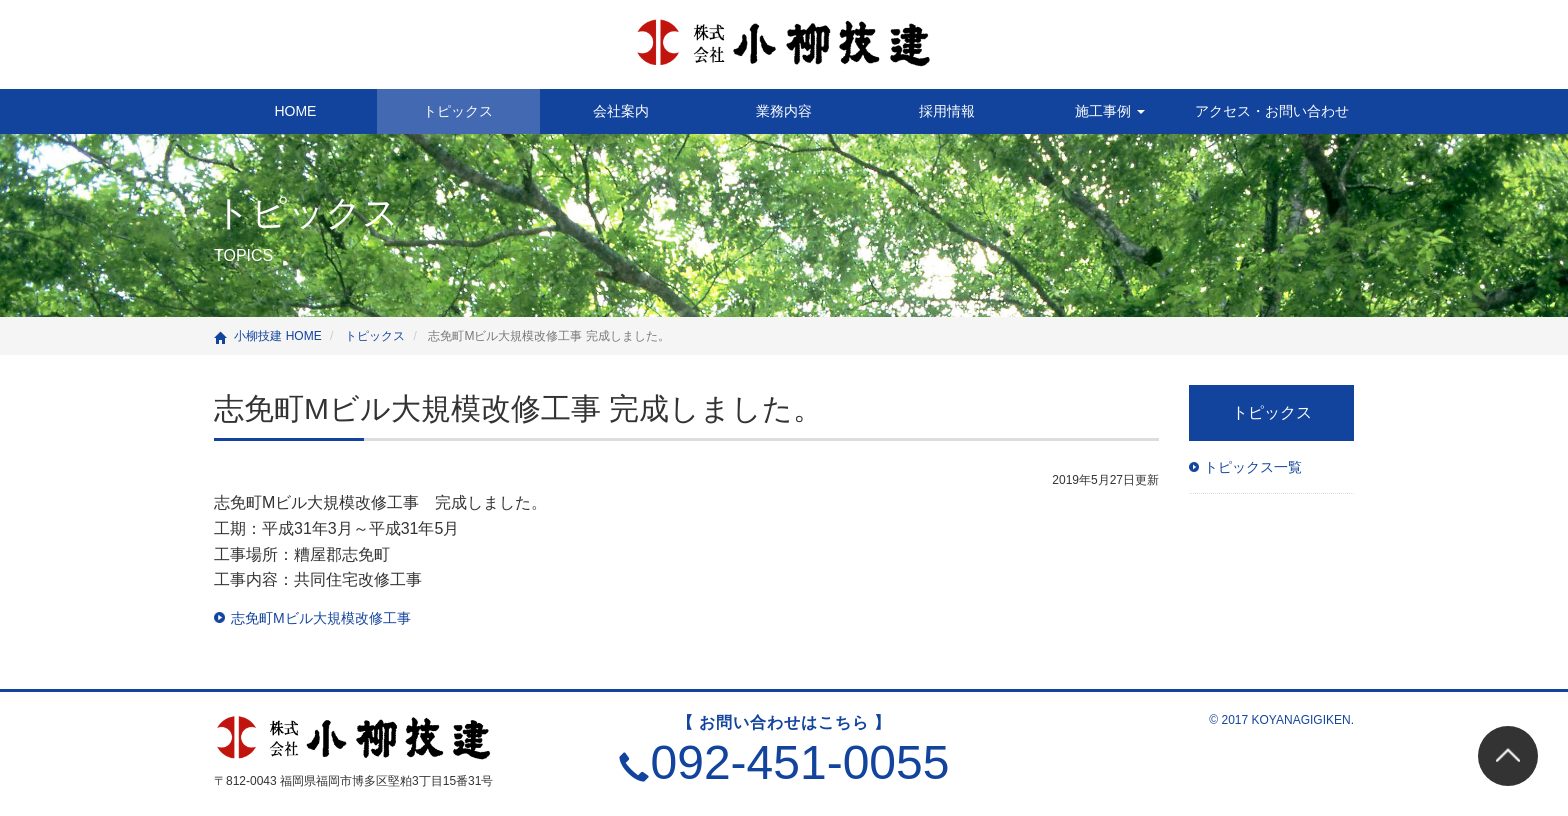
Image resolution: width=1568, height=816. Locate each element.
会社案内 (621, 111)
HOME (295, 111)
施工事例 (1110, 111)
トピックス (458, 111)
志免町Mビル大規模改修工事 (321, 618)
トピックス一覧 (1253, 467)
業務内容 (784, 111)
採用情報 (947, 111)
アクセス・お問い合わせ (1272, 111)
